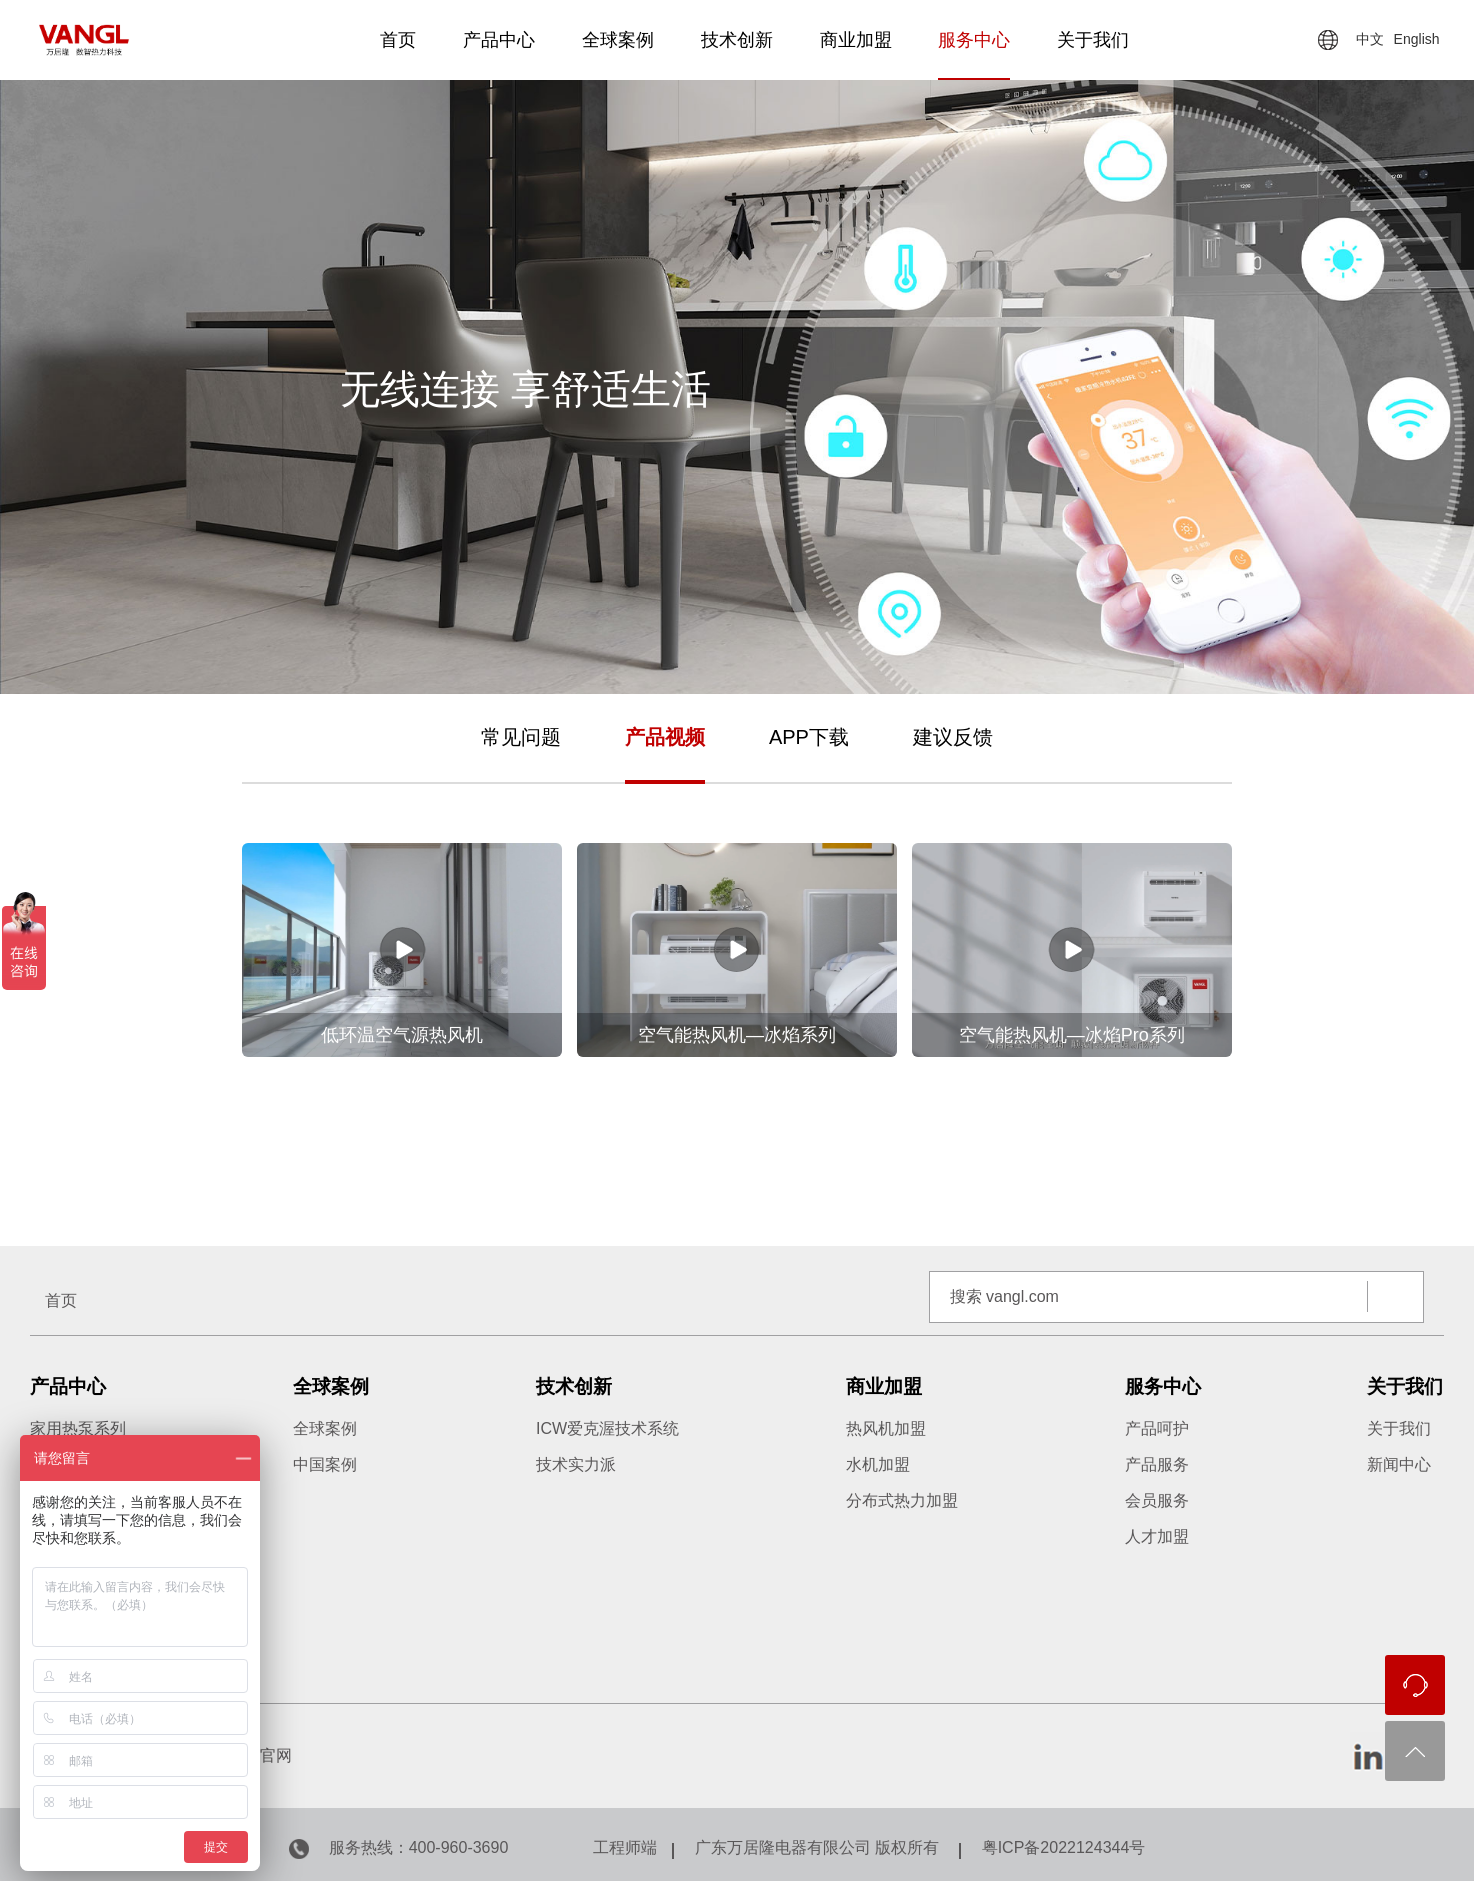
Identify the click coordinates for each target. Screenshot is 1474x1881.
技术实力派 (576, 1464)
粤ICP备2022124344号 (1064, 1847)
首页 (398, 40)
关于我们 (1093, 40)
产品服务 (1157, 1464)
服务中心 (974, 40)
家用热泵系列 (78, 1428)
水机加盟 (878, 1464)
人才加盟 (1157, 1536)
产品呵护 (1157, 1428)
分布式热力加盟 (902, 1500)
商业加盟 (856, 40)
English (1417, 39)
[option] (737, 965)
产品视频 (665, 737)
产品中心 (499, 40)
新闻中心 (1399, 1464)
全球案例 (618, 40)
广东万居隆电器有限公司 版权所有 (817, 1847)
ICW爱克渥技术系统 (607, 1428)
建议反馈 (953, 737)
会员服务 (1157, 1500)
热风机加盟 (886, 1428)
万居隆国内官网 (236, 1755)
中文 (1370, 39)
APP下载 (809, 737)
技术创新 (737, 40)
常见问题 (521, 737)
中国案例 (325, 1464)
